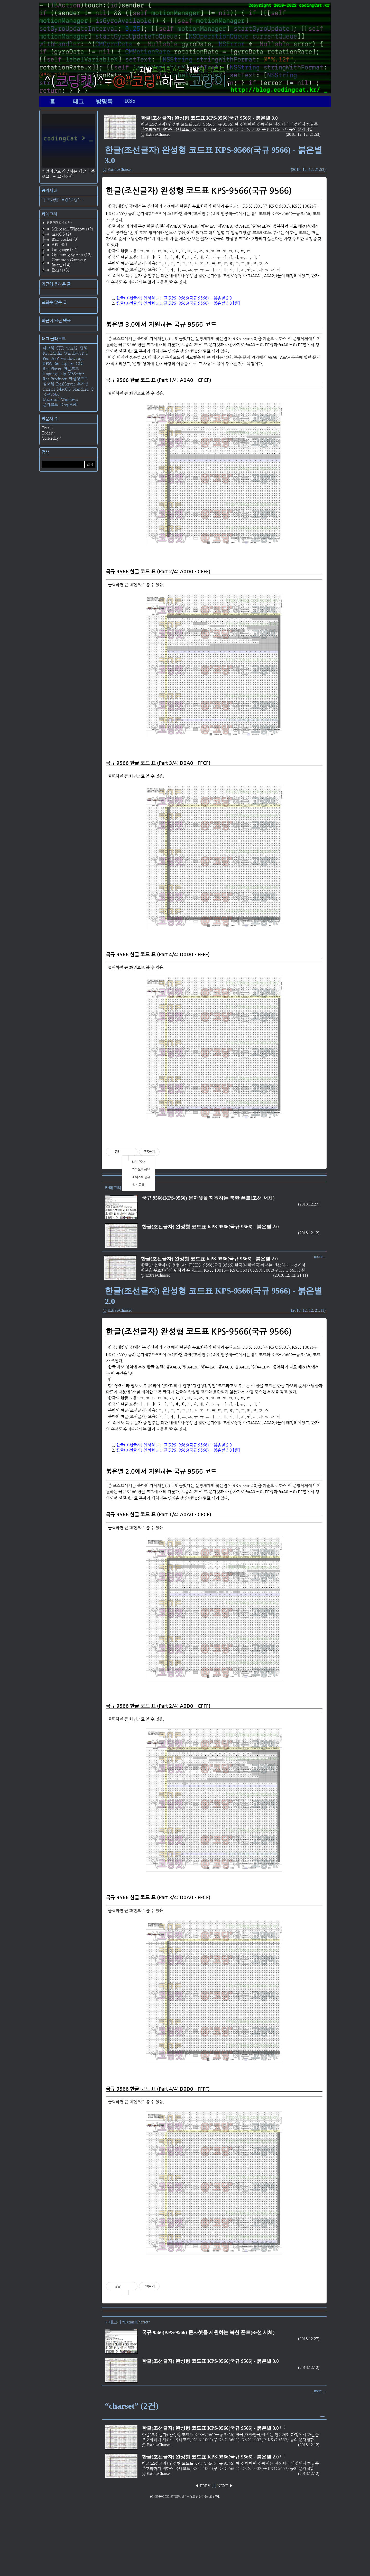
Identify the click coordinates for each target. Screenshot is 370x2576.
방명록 (104, 101)
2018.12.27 (309, 1204)
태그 (78, 101)
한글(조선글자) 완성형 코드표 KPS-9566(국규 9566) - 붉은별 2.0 (174, 298)
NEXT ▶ (225, 2486)
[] (213, 2486)
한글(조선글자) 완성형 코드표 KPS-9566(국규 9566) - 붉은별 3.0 (209, 118)
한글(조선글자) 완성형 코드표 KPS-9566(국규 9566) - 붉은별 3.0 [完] (178, 303)
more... (320, 1256)
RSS (130, 101)
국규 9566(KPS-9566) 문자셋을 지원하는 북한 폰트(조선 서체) (208, 1198)
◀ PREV (202, 2486)
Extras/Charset (158, 134)
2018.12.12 (309, 1233)
